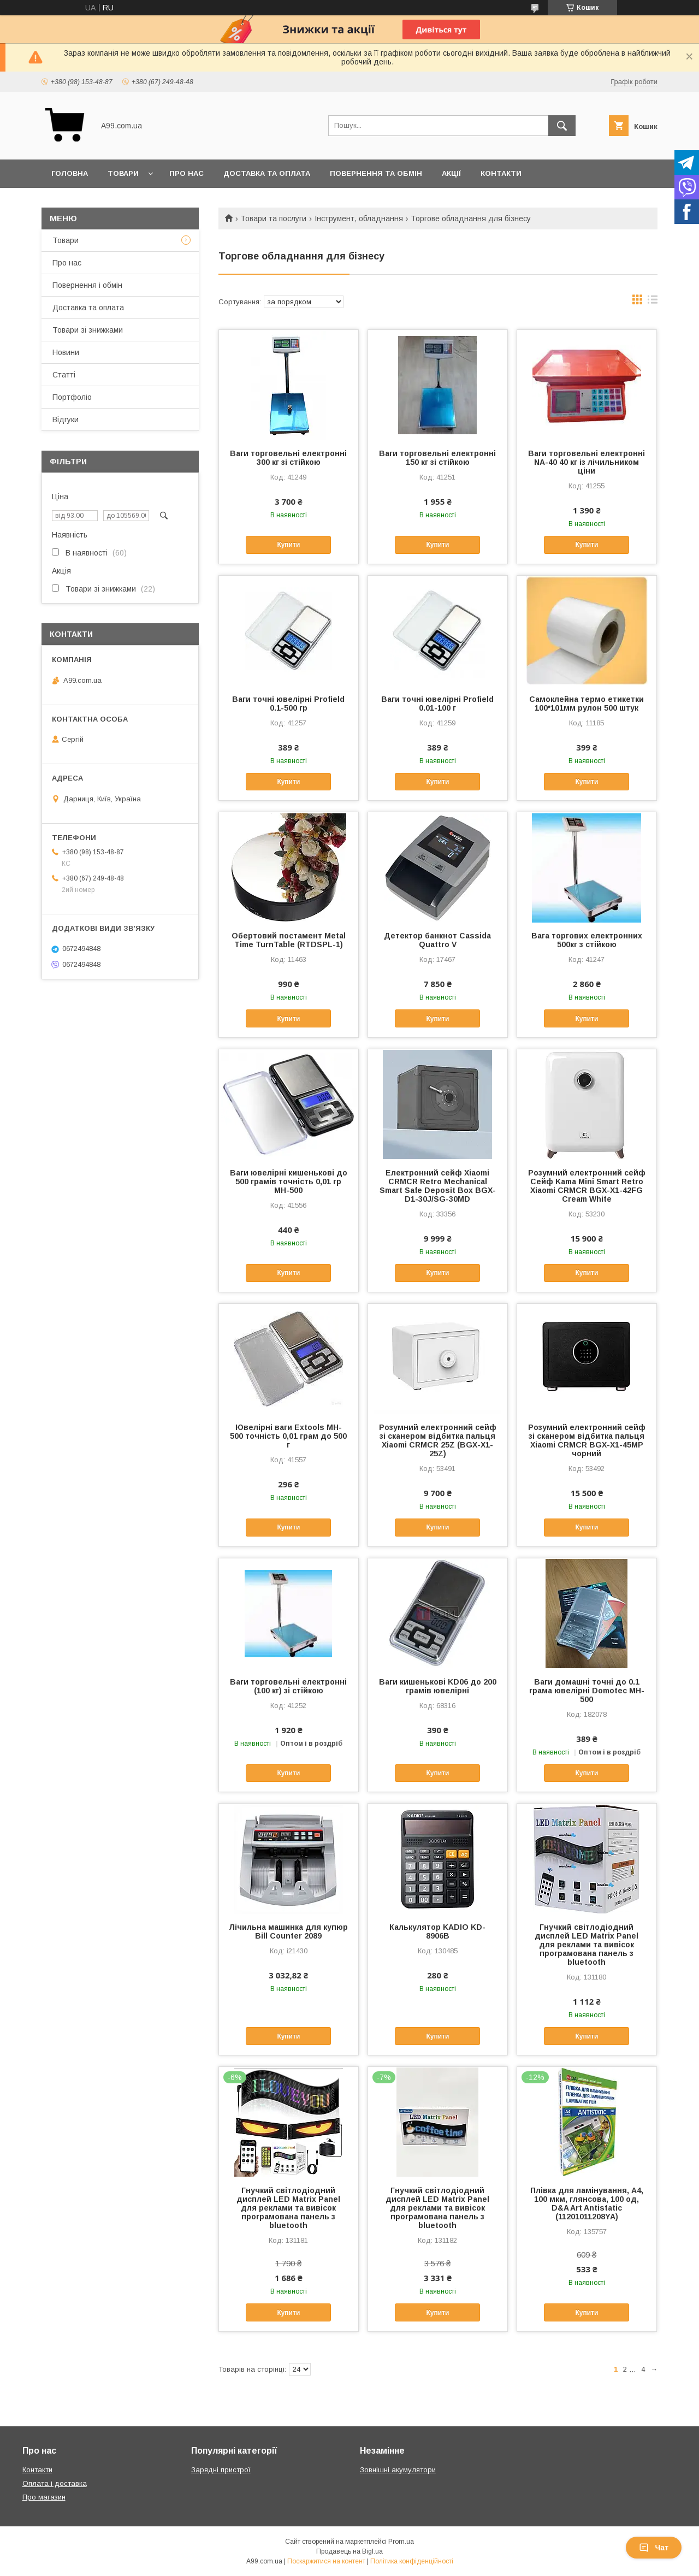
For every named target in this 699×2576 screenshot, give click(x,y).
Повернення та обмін (376, 173)
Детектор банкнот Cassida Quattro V (437, 940)
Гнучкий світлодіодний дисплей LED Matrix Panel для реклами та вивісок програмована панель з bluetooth (586, 1944)
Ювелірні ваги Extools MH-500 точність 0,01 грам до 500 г (288, 1436)
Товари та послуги (273, 218)
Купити (288, 544)
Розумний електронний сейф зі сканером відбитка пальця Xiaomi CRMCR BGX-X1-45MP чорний (586, 1440)
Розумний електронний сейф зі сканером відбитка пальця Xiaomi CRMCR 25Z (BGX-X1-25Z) (437, 1440)
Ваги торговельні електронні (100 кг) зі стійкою (288, 1686)
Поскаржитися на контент (326, 2561)
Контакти (501, 173)
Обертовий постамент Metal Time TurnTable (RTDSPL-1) (289, 940)
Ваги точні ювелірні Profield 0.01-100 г (437, 703)
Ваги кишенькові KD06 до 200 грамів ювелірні (437, 1686)
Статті (63, 374)
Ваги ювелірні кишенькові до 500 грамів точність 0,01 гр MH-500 (288, 1181)
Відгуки (65, 419)
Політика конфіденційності (411, 2561)
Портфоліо (72, 397)
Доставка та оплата (266, 173)
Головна (69, 173)
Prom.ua (401, 2541)
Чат (653, 2548)
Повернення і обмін (87, 285)
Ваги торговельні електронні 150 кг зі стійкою (437, 457)
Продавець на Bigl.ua (349, 2551)
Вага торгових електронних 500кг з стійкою (586, 940)
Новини (65, 352)
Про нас (186, 173)
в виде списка (652, 302)
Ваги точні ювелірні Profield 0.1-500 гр (288, 703)
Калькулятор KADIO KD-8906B (437, 1931)
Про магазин (44, 2497)
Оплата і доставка (54, 2483)
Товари (123, 173)
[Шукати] (562, 125)
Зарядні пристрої (221, 2470)
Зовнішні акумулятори (398, 2470)
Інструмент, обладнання (359, 218)
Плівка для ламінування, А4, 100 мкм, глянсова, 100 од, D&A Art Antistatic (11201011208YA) (586, 2203)
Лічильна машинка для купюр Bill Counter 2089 (288, 1931)
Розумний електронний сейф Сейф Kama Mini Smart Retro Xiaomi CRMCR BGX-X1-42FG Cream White (586, 1185)
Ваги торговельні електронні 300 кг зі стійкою (288, 457)
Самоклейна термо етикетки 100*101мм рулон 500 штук (586, 703)
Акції (451, 173)
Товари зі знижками (87, 330)
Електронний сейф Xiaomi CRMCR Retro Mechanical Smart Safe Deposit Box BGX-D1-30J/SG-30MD (438, 1185)
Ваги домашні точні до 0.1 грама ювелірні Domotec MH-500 (586, 1690)
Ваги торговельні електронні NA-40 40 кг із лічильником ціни (586, 462)
